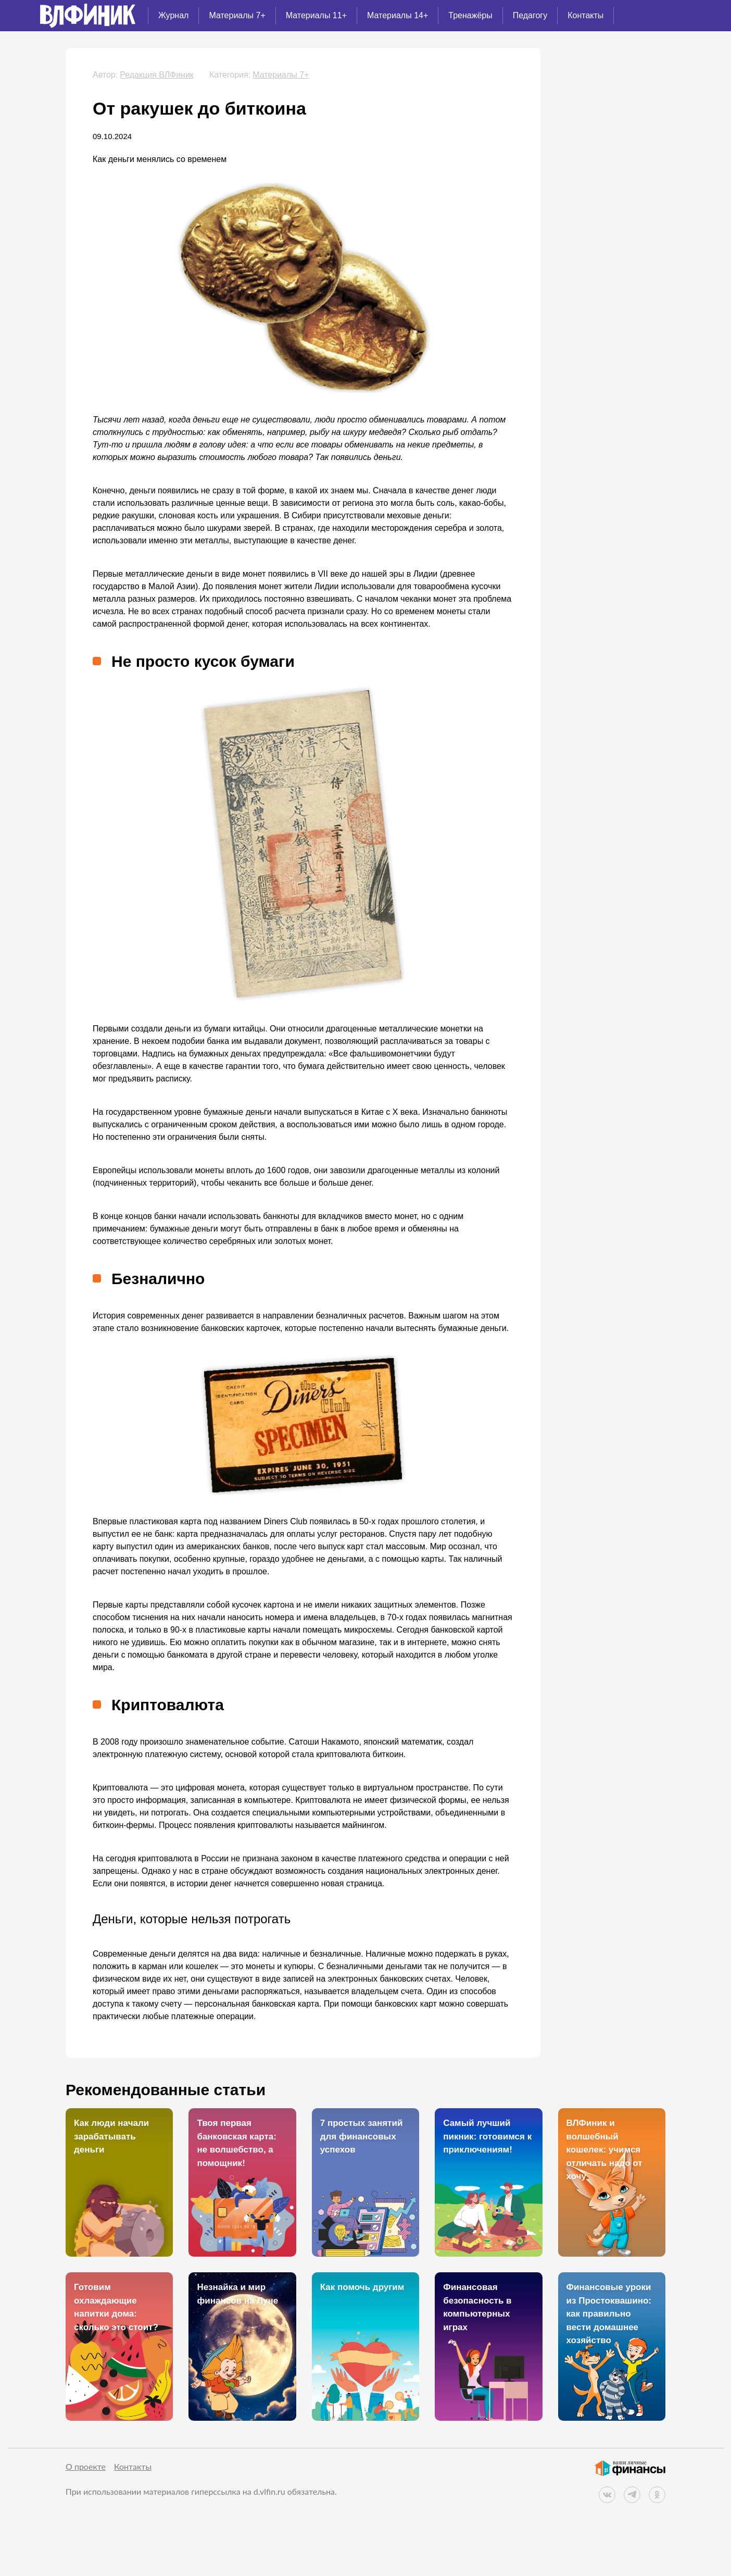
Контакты (585, 15)
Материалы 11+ (316, 15)
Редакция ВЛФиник (157, 74)
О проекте (86, 2466)
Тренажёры (470, 15)
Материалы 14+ (397, 15)
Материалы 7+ (237, 15)
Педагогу (530, 15)
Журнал (173, 15)
